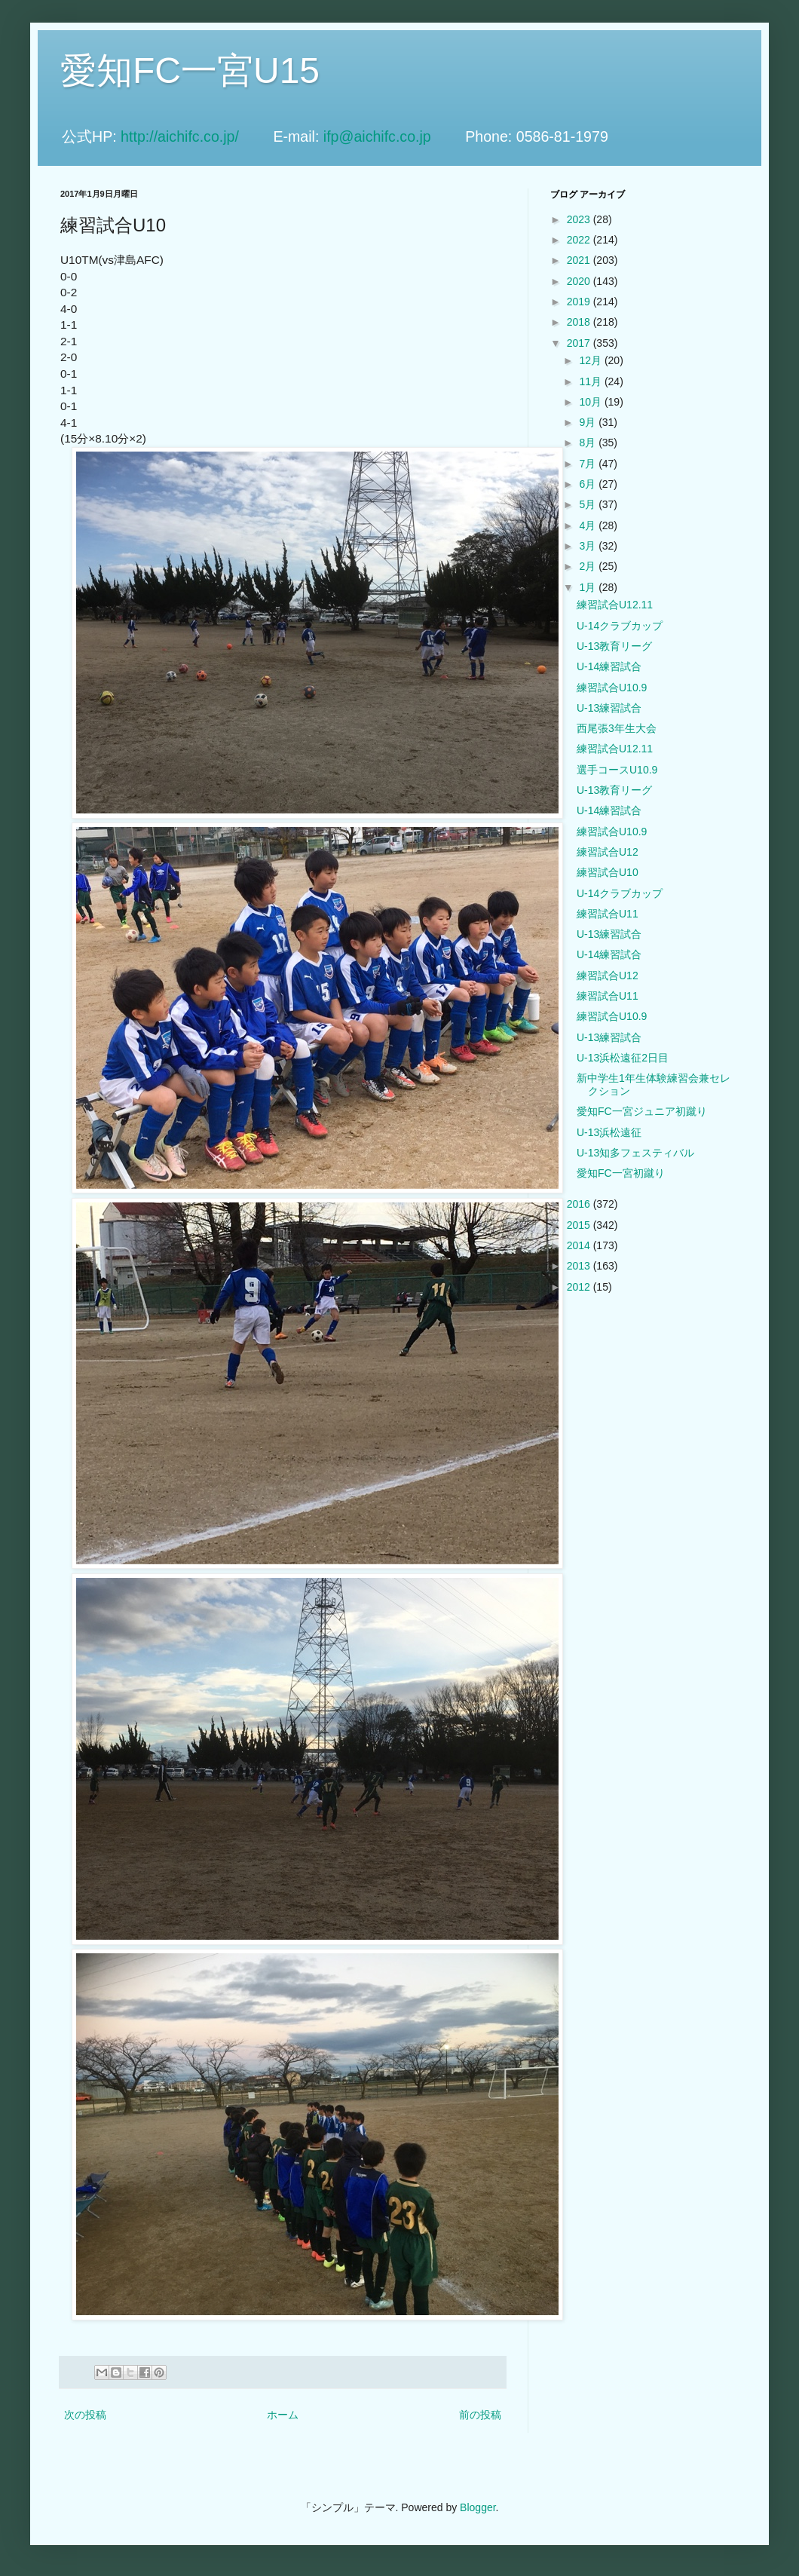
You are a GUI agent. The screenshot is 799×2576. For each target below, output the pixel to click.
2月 (588, 566)
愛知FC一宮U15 (190, 70)
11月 (591, 381)
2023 (580, 219)
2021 (580, 260)
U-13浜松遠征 (609, 1132)
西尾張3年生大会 (617, 728)
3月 (588, 546)
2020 (580, 281)
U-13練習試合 (609, 708)
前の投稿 (480, 2415)
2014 (580, 1245)
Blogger (477, 2507)
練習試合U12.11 (615, 605)
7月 (588, 464)
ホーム (282, 2415)
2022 (580, 240)
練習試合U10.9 (612, 688)
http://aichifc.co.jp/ (195, 136)
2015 (580, 1225)
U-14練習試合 (609, 666)
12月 (591, 360)
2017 (580, 343)
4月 (588, 525)
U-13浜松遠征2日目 (623, 1058)
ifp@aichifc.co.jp (392, 136)
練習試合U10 (607, 872)
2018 (580, 322)
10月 (591, 402)
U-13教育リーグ (614, 646)
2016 (580, 1204)
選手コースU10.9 (617, 770)
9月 (588, 422)
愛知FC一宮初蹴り (621, 1173)
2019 (580, 302)
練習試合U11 (607, 914)
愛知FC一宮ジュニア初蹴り (642, 1111)
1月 (588, 587)
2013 (580, 1266)
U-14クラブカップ (620, 626)
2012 (580, 1287)
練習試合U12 (607, 852)
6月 (588, 484)
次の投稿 (85, 2415)
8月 (588, 442)
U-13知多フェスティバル (635, 1153)
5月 (588, 504)
